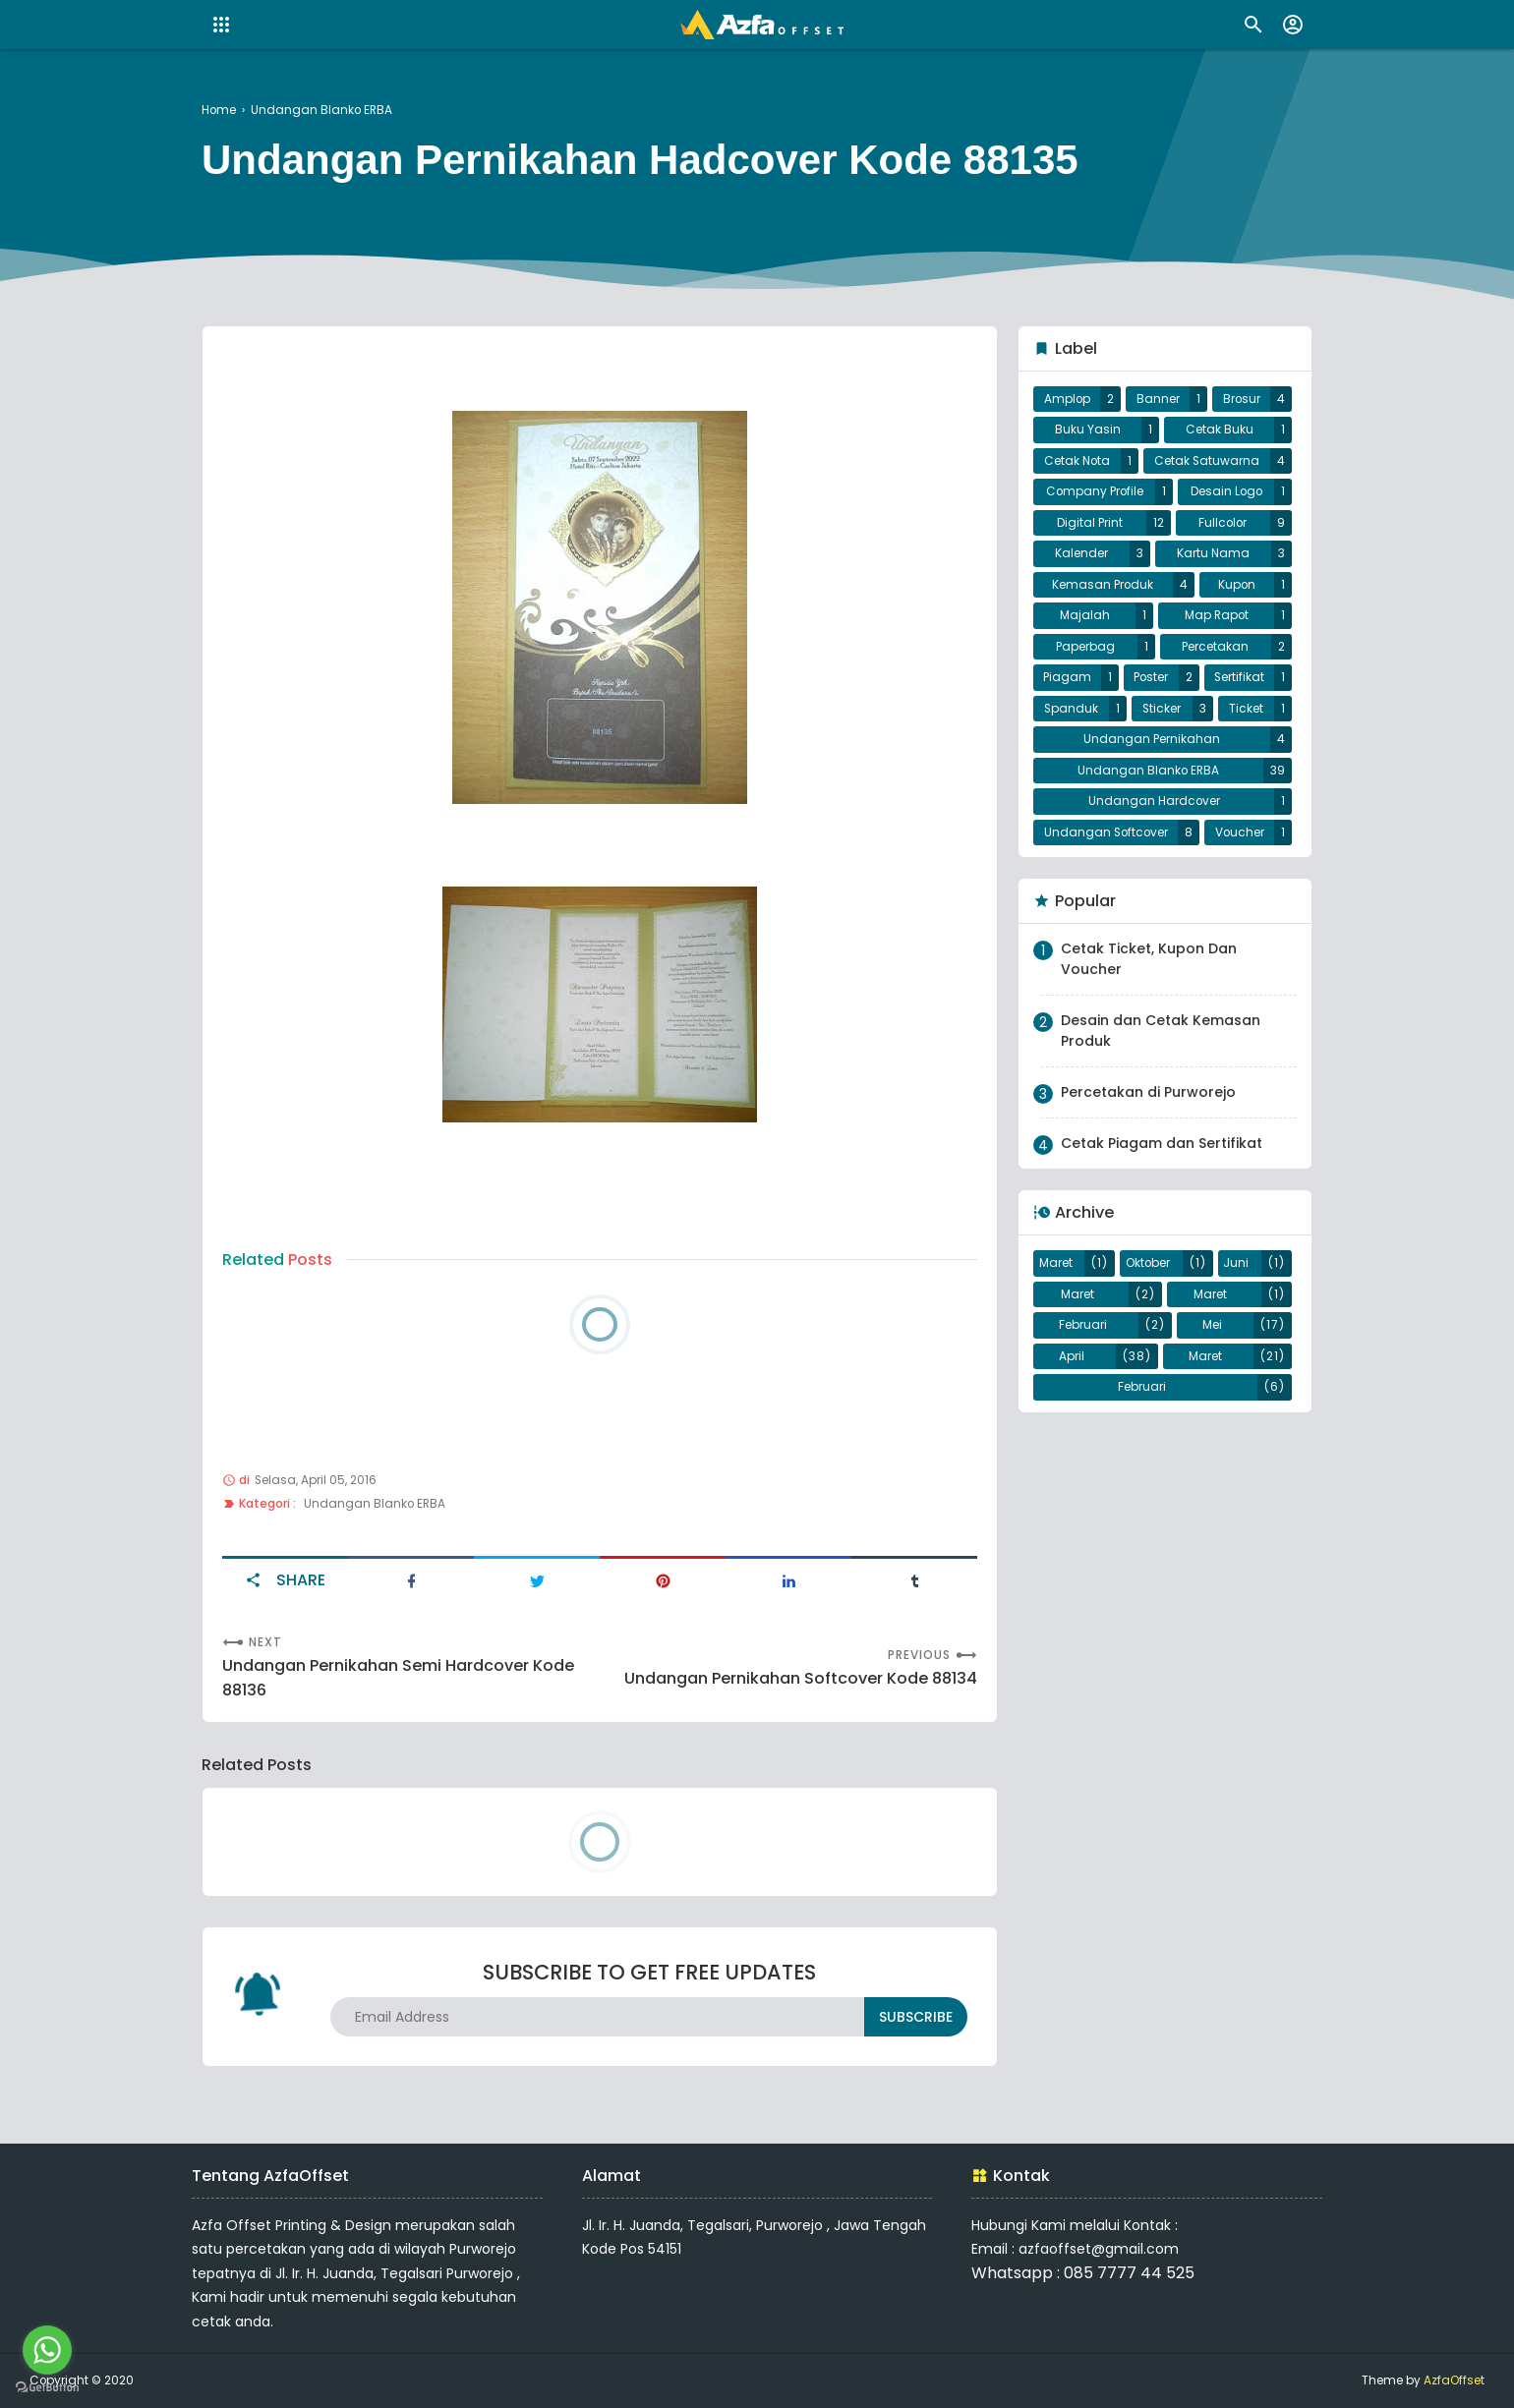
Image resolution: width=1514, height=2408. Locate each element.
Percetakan (1215, 647)
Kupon (1236, 585)
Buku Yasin (1088, 429)
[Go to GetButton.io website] (47, 2387)
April (1071, 1356)
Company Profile (1094, 491)
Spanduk (1071, 709)
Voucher (1239, 832)
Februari (1083, 1325)
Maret (1056, 1263)
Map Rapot (1217, 615)
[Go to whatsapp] (47, 2350)
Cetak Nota (1077, 461)
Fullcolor (1222, 523)
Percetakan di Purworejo (1148, 1092)
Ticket (1246, 709)
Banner (1158, 399)
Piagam (1067, 677)
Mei (1212, 1325)
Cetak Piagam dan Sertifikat (1161, 1143)
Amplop (1067, 399)
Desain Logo (1226, 491)
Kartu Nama (1213, 553)
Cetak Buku (1219, 429)
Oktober (1148, 1263)
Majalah (1085, 615)
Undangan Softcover (1106, 832)
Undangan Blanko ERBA (374, 1504)
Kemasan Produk (1102, 585)
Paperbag (1085, 647)
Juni (1236, 1263)
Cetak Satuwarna (1206, 461)
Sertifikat (1239, 677)
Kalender (1081, 553)
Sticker (1161, 709)
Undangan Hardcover (1154, 801)
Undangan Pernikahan (1151, 739)
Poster (1151, 677)
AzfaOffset (1454, 2380)
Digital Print (1090, 523)
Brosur (1241, 399)
